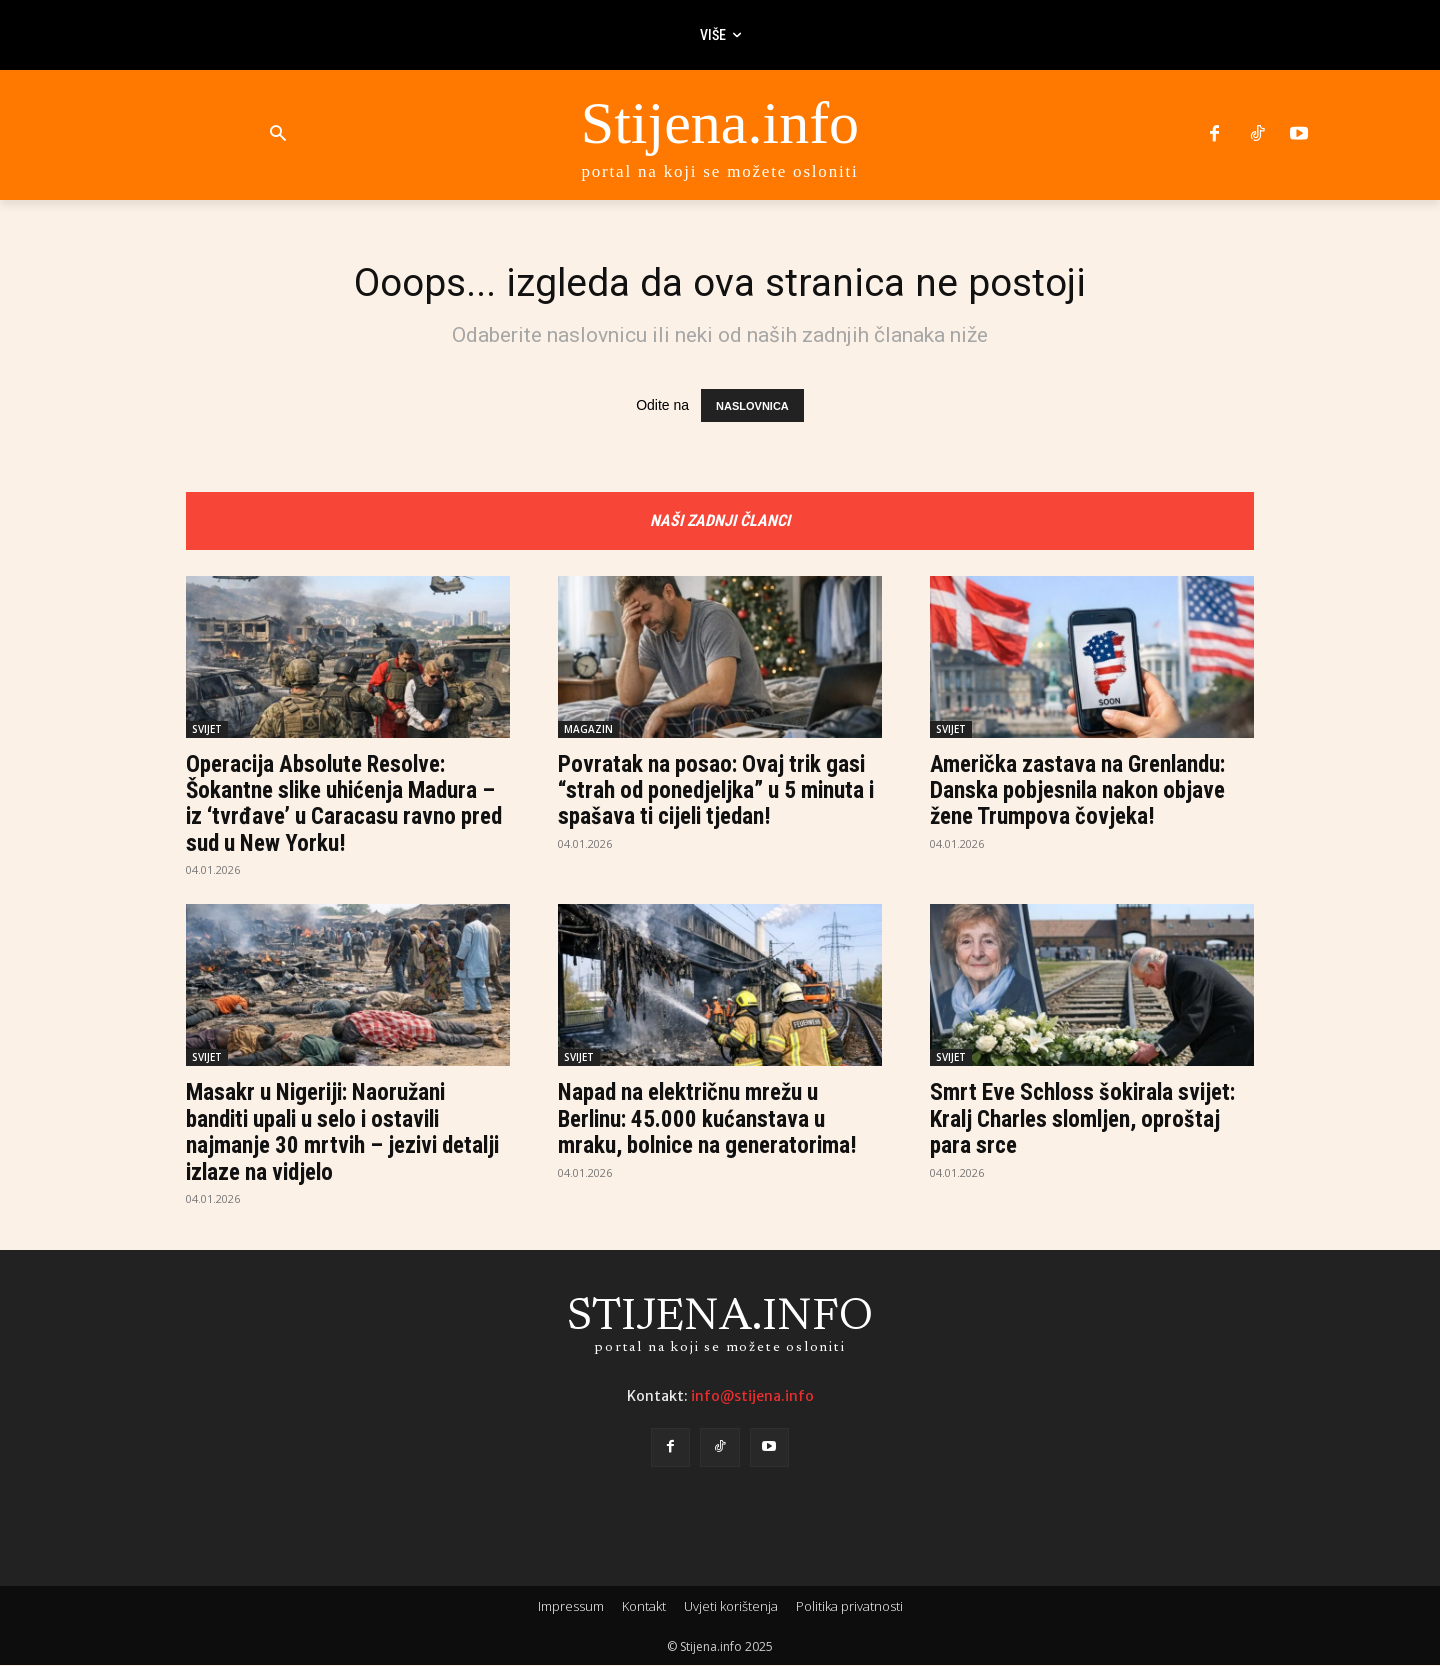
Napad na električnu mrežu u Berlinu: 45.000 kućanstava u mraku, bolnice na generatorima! (714, 1120)
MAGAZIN (588, 730)
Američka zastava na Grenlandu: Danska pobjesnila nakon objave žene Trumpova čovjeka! (1084, 791)
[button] (277, 134)
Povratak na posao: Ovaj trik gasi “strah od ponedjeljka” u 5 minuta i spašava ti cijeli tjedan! (718, 791)
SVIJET (207, 730)
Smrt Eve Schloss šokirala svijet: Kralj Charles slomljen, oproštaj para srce (1090, 1120)
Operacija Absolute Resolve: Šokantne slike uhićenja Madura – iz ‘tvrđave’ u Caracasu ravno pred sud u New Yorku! (347, 804)
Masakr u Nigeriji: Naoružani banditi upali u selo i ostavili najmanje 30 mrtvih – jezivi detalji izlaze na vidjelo (321, 1133)
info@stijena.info (752, 1397)
